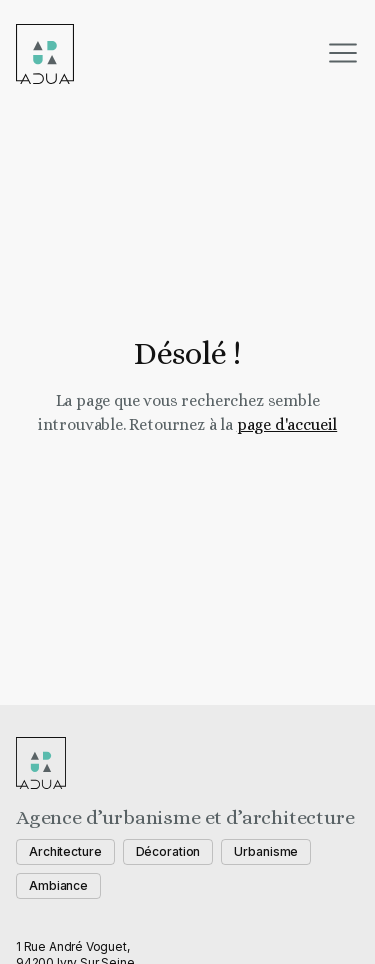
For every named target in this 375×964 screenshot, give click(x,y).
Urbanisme (266, 851)
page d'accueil (287, 424)
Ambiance (58, 885)
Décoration (168, 851)
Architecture (65, 851)
